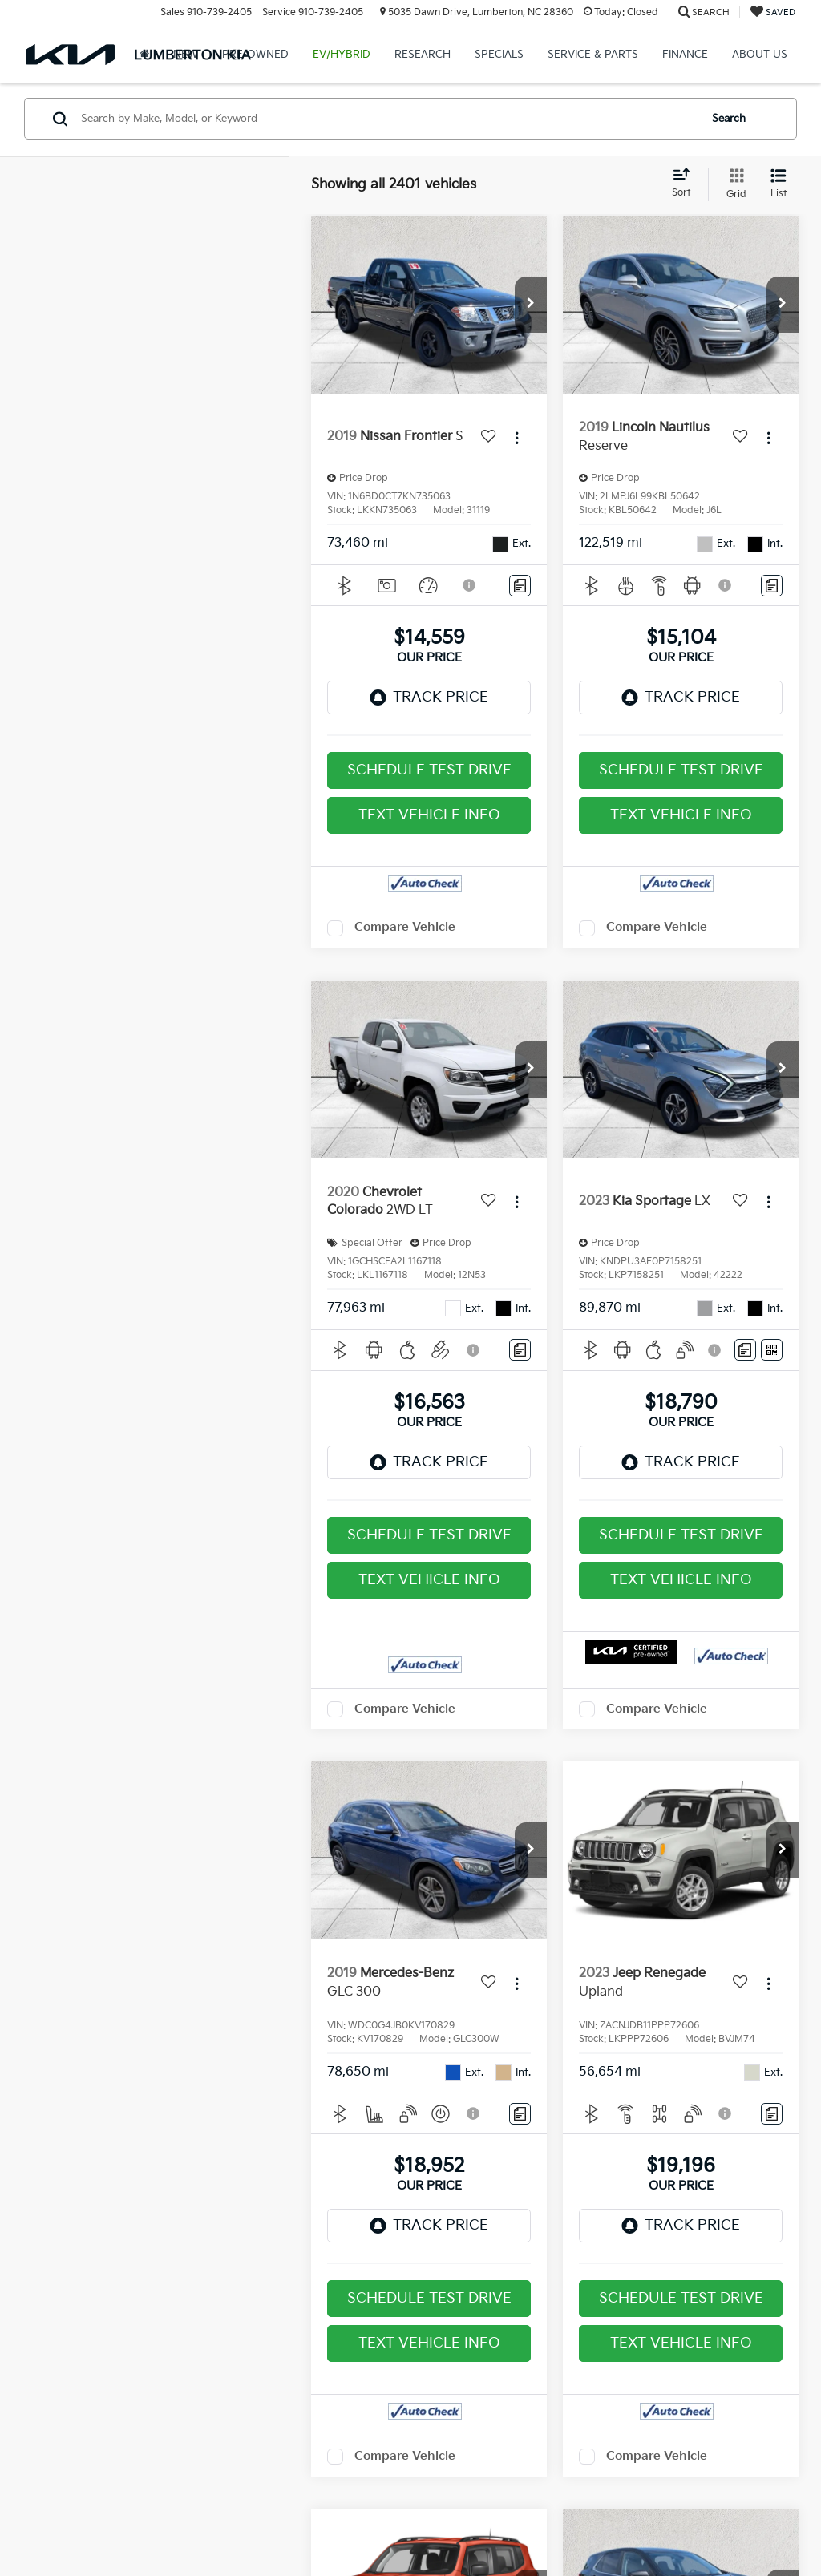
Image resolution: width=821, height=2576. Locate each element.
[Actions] (517, 437)
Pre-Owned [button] (255, 54)
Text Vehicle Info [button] (429, 815)
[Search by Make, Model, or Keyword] (387, 118)
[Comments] (520, 585)
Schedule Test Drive (429, 770)
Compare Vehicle (404, 927)
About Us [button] (759, 54)
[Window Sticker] (772, 1350)
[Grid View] (733, 184)
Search (729, 118)
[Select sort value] (686, 184)
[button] (531, 305)
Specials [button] (499, 54)
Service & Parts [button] (593, 54)
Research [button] (422, 54)
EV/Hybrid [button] (341, 54)
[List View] (778, 184)
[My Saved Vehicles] (772, 12)
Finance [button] (685, 54)
